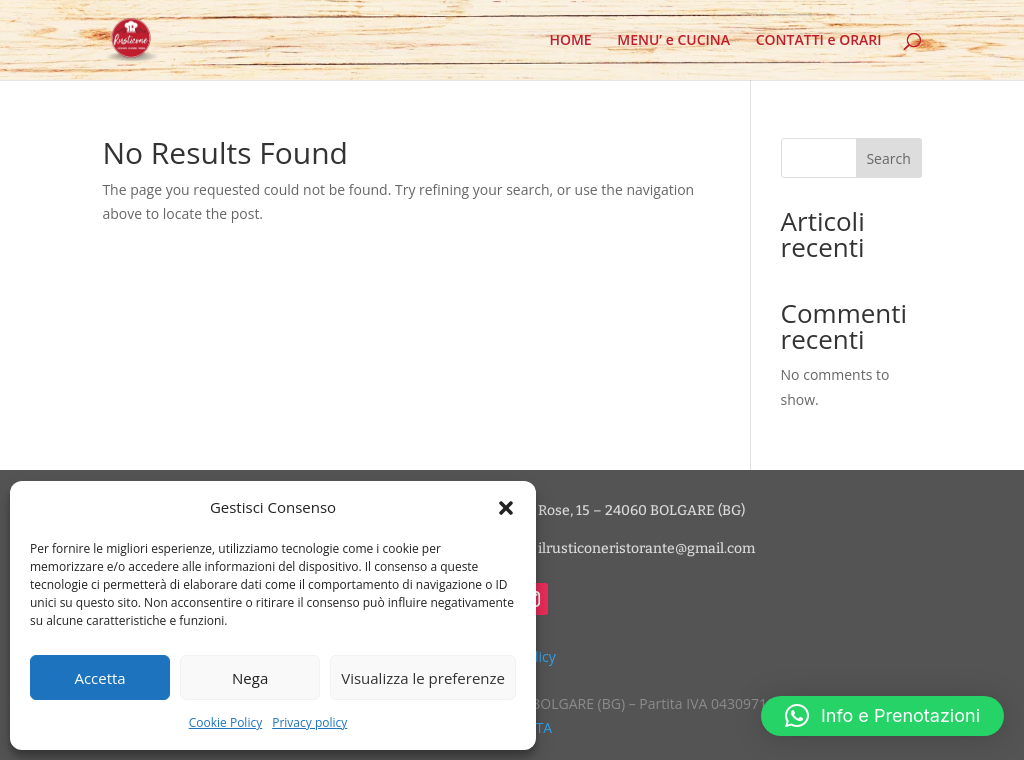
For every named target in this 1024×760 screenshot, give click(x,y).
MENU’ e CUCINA (673, 41)
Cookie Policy (225, 722)
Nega (250, 678)
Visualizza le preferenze (423, 678)
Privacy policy (309, 722)
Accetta (99, 678)
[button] (506, 508)
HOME (570, 41)
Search (888, 158)
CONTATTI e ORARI (819, 41)
